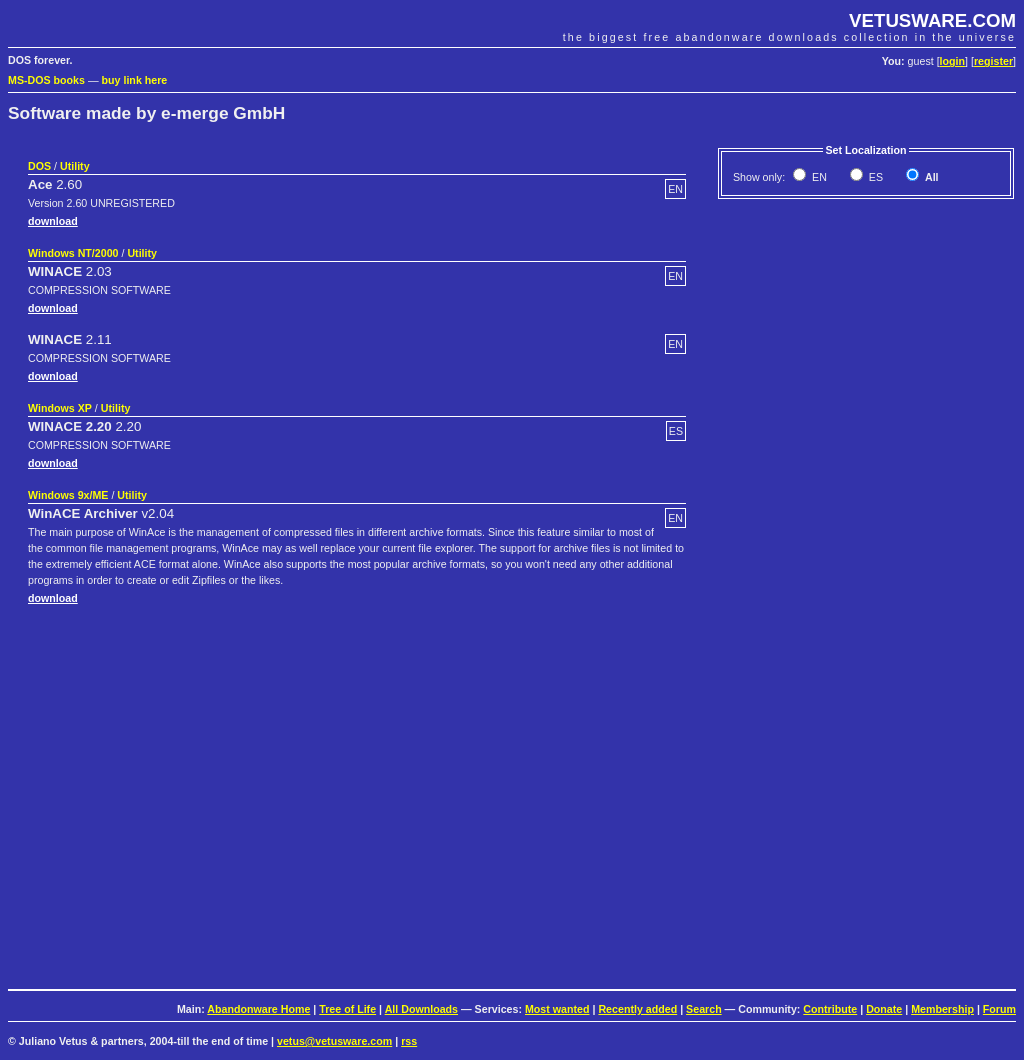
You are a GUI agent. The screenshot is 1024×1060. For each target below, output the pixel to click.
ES (874, 177)
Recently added (637, 1009)
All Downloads (421, 1009)
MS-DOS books (46, 80)
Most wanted (557, 1009)
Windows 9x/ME (68, 495)
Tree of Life (347, 1009)
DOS (39, 166)
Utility (75, 166)
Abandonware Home (258, 1009)
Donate (884, 1009)
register (993, 61)
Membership (942, 1009)
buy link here (135, 80)
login (952, 61)
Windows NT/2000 (73, 253)
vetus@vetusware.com (334, 1041)
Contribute (830, 1009)
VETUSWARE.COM (932, 20)
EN (818, 177)
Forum (999, 1009)
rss (409, 1041)
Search (704, 1009)
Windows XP (60, 408)
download (53, 221)
